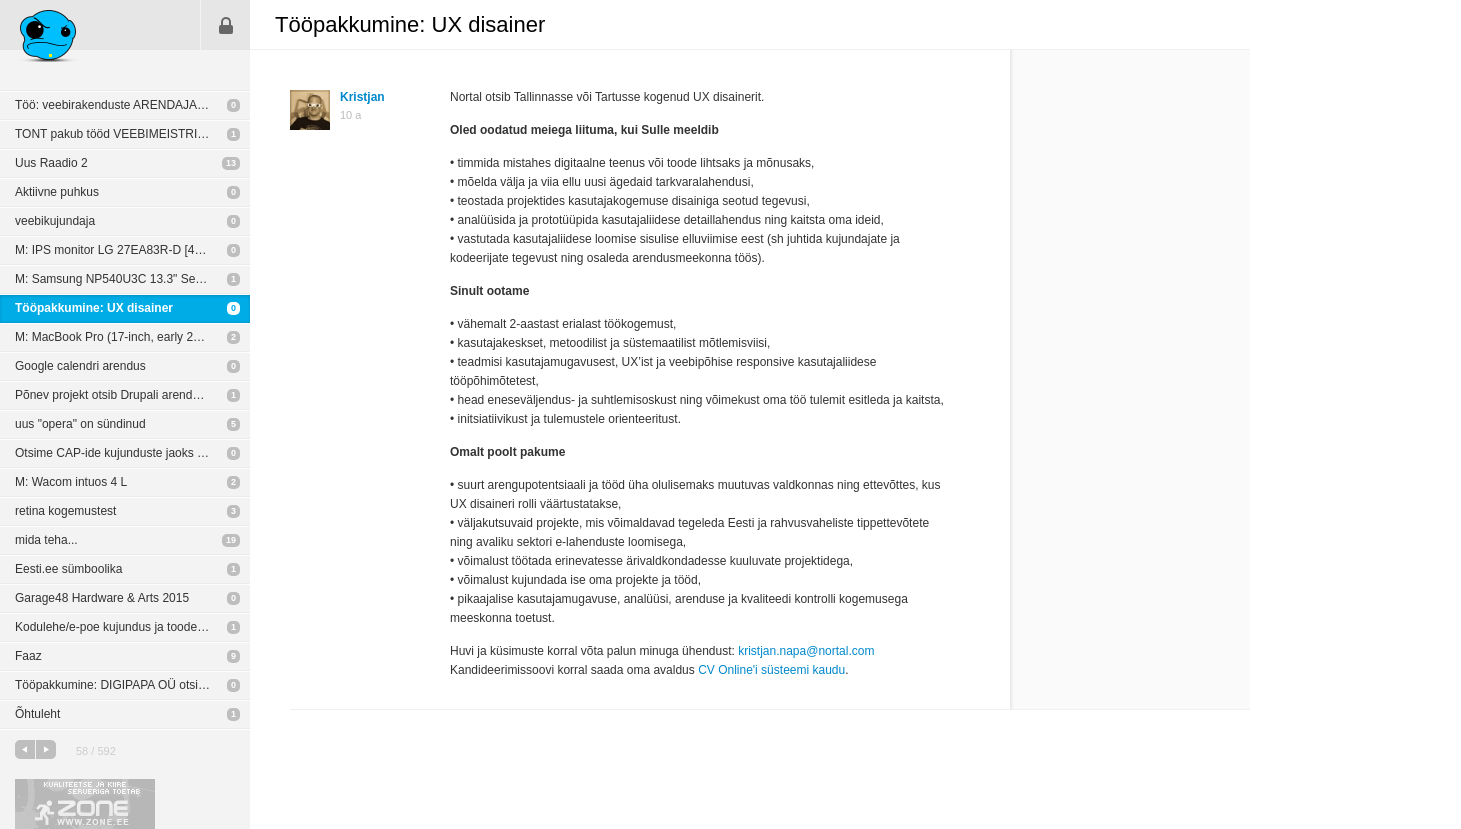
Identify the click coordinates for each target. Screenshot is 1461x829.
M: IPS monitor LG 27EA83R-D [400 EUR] (127, 250)
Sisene (226, 25)
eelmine (25, 749)
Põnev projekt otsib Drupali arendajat (113, 395)
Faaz (28, 656)
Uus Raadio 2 (51, 163)
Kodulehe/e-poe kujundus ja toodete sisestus (132, 627)
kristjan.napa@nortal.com (806, 651)
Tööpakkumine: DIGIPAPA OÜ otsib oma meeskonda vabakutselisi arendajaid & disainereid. (132, 685)
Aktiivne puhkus (57, 192)
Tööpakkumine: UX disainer (94, 308)
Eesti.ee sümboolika (68, 569)
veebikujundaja (55, 221)
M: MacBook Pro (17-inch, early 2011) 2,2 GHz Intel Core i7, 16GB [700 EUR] (132, 337)
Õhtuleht (37, 714)
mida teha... (46, 540)
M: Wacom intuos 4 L (71, 482)
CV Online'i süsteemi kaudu (771, 670)
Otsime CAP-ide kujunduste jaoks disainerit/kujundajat (132, 453)
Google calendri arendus (80, 366)
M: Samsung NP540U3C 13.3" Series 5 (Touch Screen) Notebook (132, 279)
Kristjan (362, 97)
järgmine (46, 749)
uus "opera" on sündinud (80, 424)
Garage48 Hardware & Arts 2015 (102, 598)
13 (231, 163)
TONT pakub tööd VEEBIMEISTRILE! (115, 134)
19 (231, 540)
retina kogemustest (65, 511)
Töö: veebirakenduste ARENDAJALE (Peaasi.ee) (132, 105)
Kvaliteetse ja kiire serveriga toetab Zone (85, 804)
